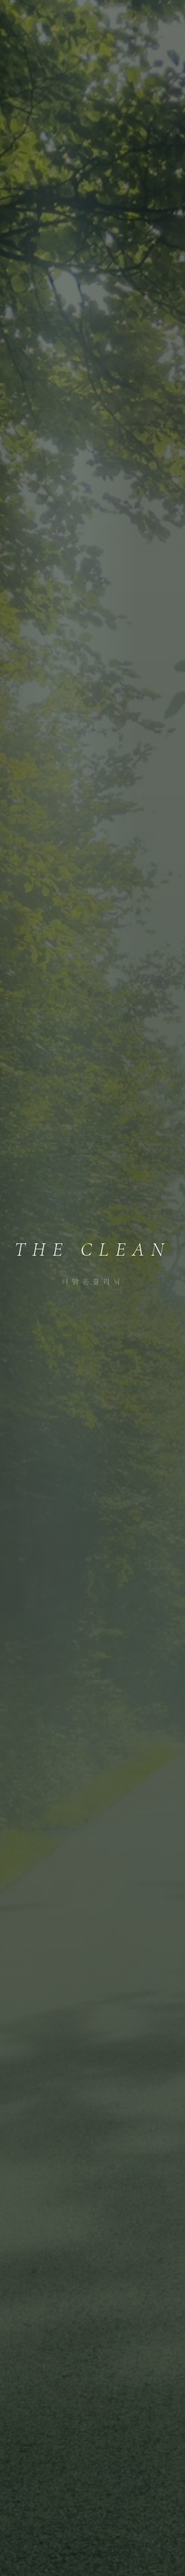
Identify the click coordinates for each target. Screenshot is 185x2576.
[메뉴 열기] (163, 18)
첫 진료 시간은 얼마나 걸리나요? (92, 1647)
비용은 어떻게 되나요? (92, 1568)
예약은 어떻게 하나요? (92, 1608)
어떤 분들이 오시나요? (92, 1687)
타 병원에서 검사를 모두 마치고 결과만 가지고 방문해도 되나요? (92, 1523)
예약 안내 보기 (92, 1872)
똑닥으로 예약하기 (92, 1842)
